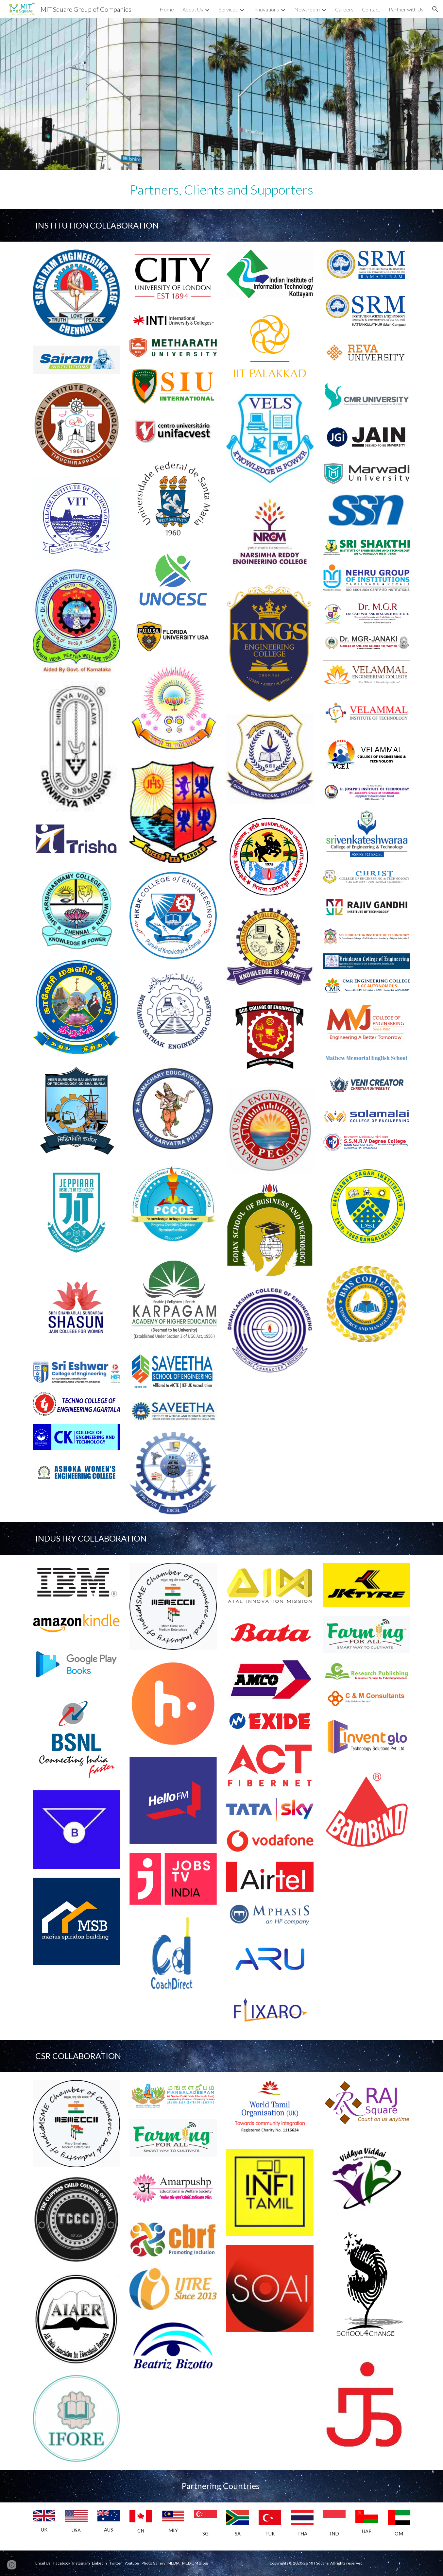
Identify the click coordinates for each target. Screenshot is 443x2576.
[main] (221, 189)
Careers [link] (344, 9)
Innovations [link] (266, 9)
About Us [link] (192, 9)
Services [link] (228, 9)
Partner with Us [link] (406, 9)
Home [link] (167, 9)
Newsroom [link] (307, 9)
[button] (435, 9)
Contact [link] (371, 9)
